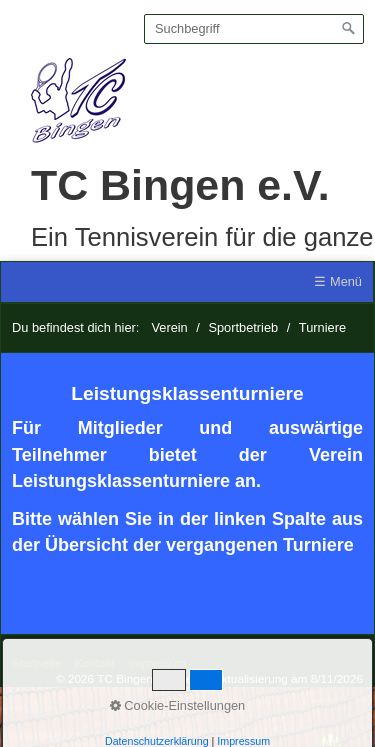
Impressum (157, 662)
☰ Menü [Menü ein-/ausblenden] (338, 281)
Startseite (37, 662)
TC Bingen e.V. (180, 185)
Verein (169, 327)
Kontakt (95, 662)
